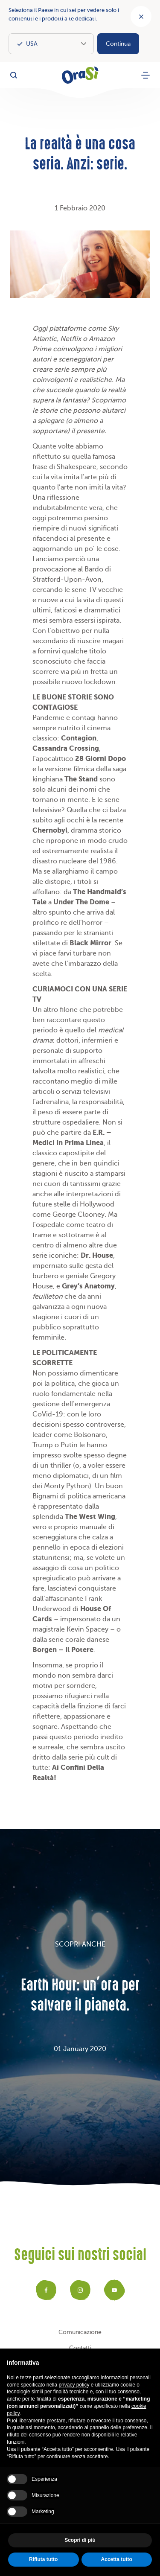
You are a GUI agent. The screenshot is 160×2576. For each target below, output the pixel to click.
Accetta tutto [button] (116, 2559)
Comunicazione (80, 2332)
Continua (118, 44)
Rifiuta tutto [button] (43, 2559)
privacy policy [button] (73, 2385)
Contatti (80, 2348)
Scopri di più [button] (80, 2540)
